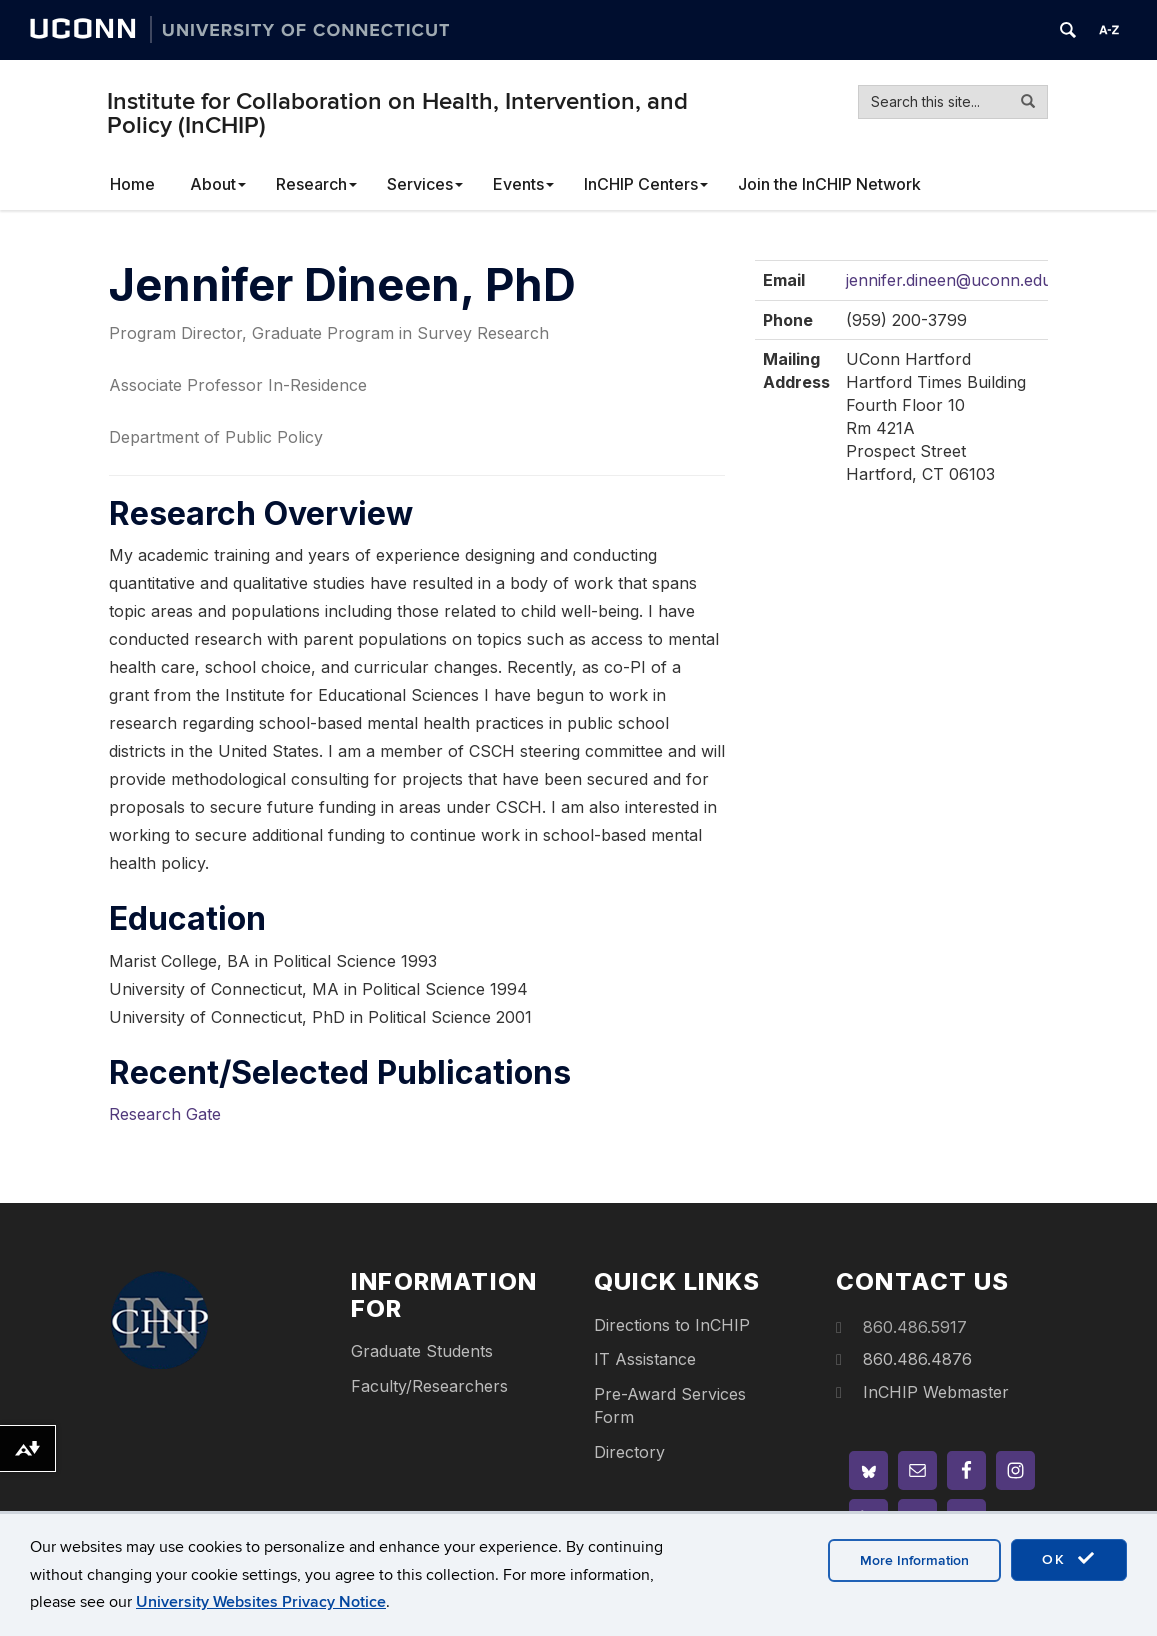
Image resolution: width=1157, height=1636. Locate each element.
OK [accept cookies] (1069, 1559)
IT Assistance (645, 1359)
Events (523, 184)
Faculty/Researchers (429, 1386)
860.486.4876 (917, 1359)
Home (132, 184)
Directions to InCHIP (672, 1325)
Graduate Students (422, 1351)
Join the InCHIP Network (829, 184)
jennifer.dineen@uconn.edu (949, 280)
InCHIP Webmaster (936, 1392)
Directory (629, 1452)
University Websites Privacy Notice (261, 1602)
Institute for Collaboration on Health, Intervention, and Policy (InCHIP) (397, 113)
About (218, 184)
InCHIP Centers (646, 184)
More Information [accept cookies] (914, 1560)
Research (316, 184)
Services (425, 184)
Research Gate (165, 1114)
